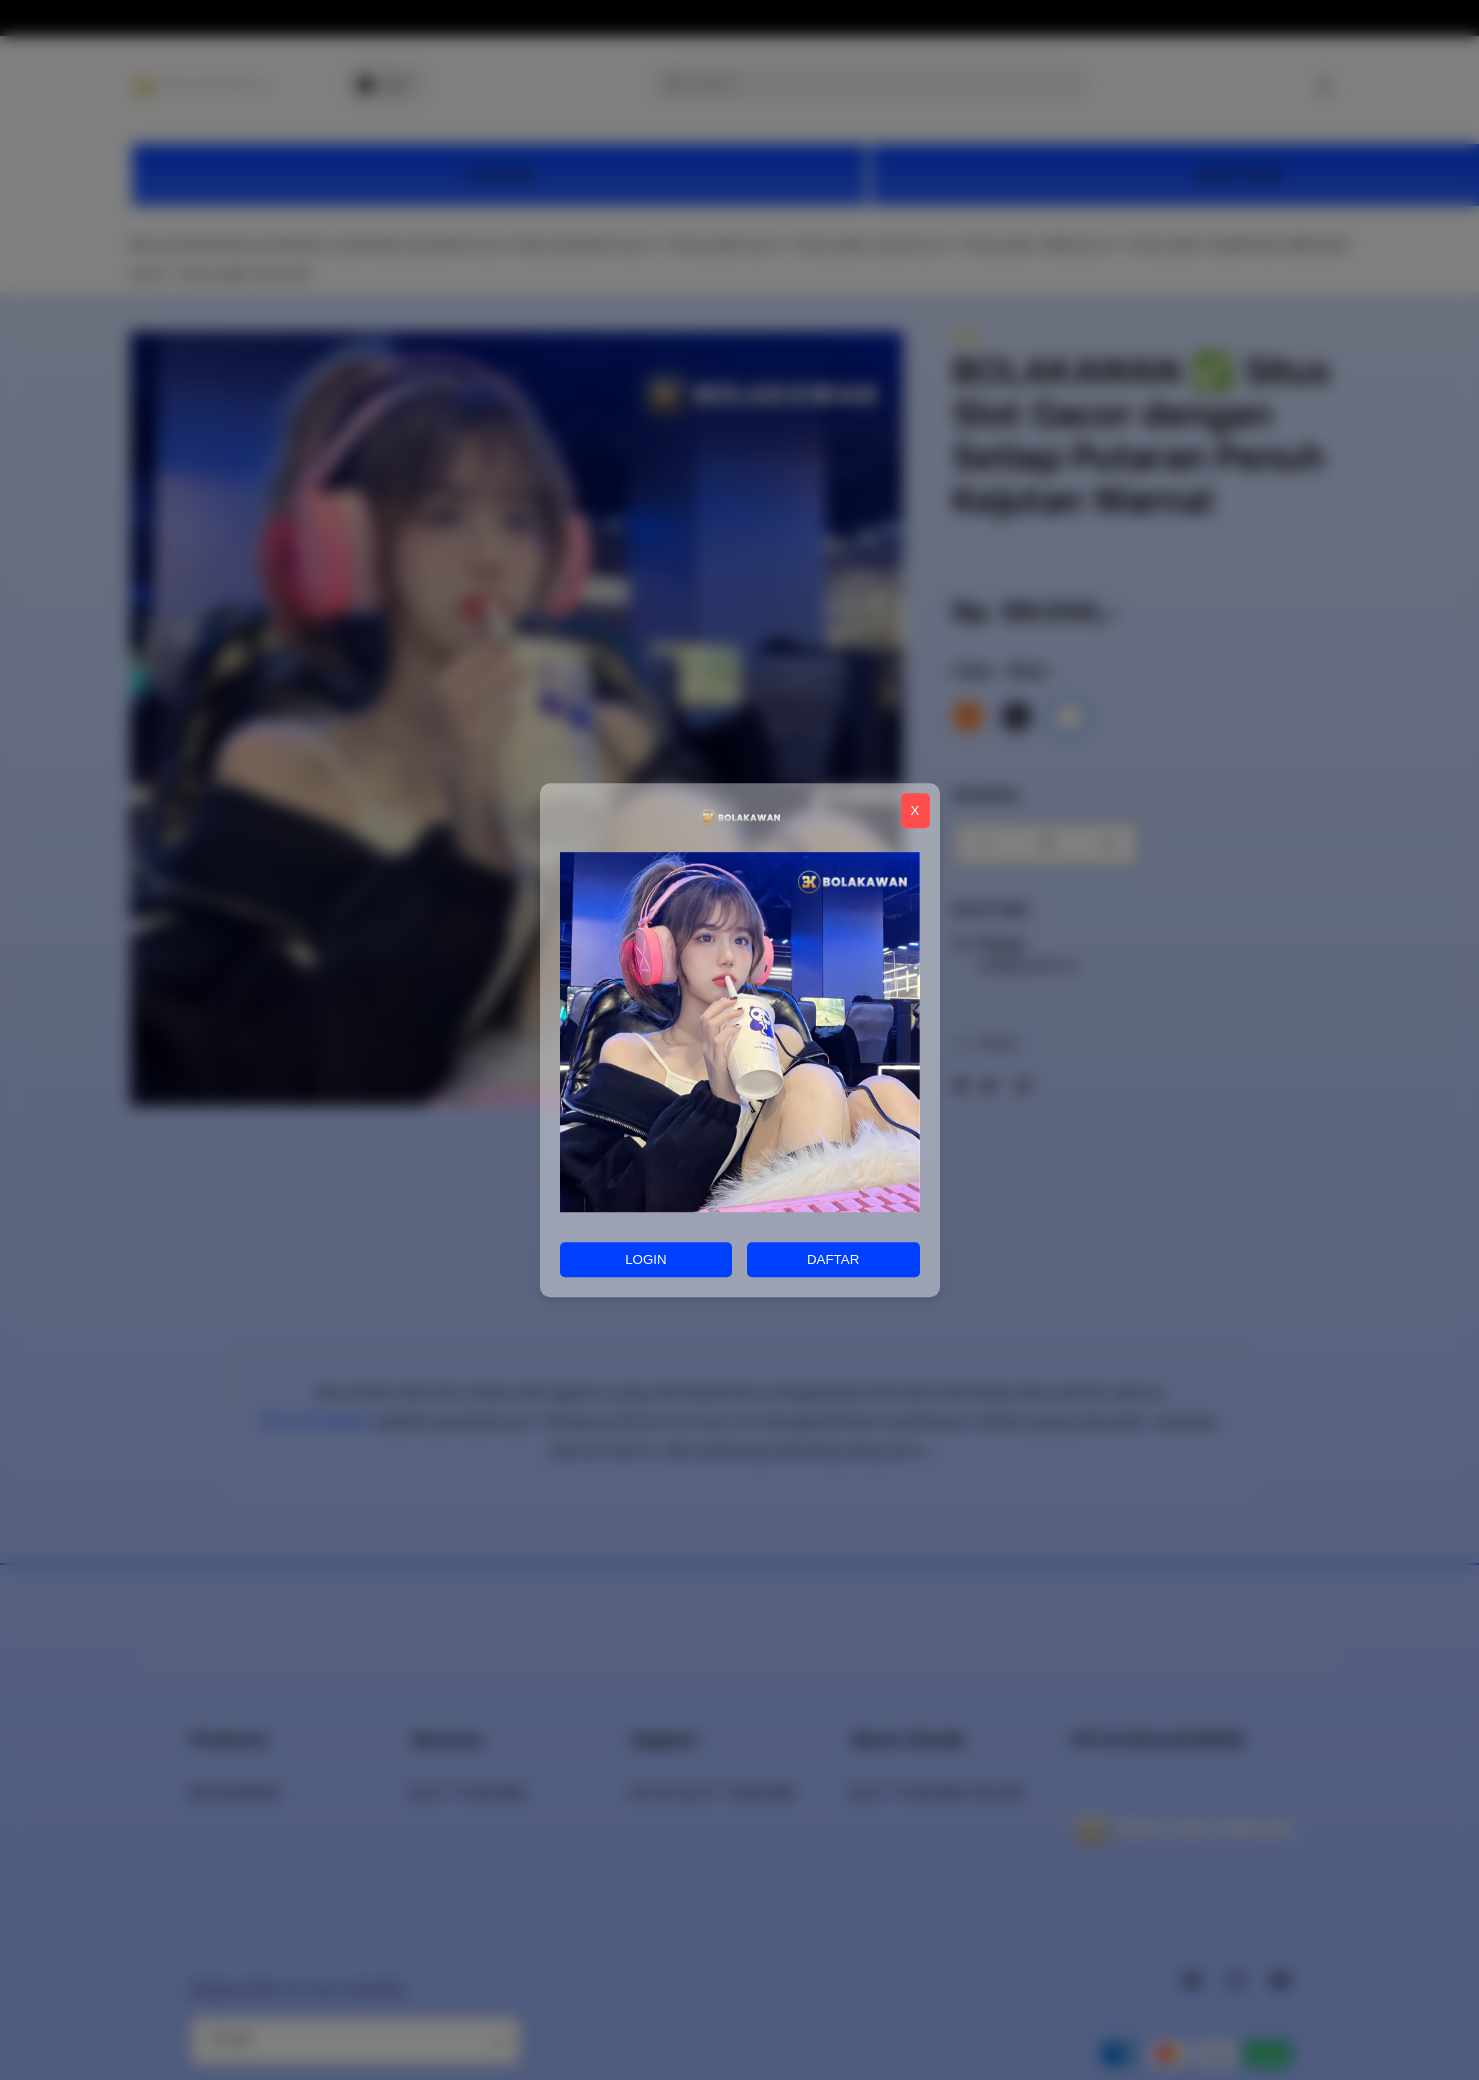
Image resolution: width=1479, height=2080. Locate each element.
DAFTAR (833, 1259)
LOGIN (645, 1259)
